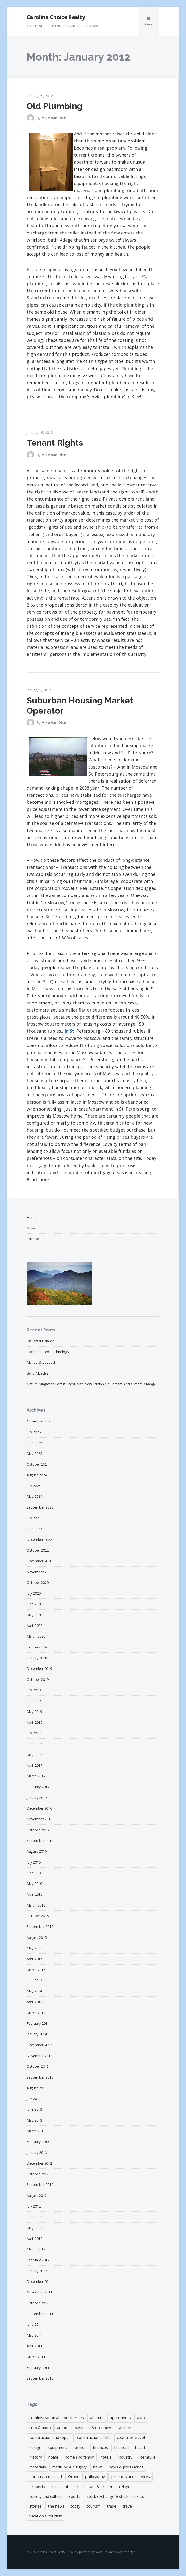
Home (32, 1217)
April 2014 (34, 2001)
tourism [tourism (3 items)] (94, 2506)
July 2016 (34, 1862)
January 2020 (37, 1658)
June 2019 (34, 1700)
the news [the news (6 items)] (56, 2506)
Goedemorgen (125, 2552)
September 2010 (40, 2378)
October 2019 (38, 1679)
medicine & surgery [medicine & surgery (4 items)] (69, 2467)
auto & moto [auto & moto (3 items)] (40, 2427)
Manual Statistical (41, 1362)
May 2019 (34, 1711)
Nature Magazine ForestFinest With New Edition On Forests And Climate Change (91, 1384)
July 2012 (34, 2206)
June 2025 (34, 1442)
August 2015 (37, 1937)
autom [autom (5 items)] (62, 2427)
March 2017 (36, 1776)
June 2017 (34, 1743)
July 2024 (34, 1485)
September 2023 (40, 1507)
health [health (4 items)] (140, 2447)
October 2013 (38, 2066)
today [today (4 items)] (75, 2506)
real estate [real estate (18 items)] (61, 2486)
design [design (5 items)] (35, 2447)
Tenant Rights (55, 443)
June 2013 (34, 2109)
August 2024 (37, 1475)
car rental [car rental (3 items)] (125, 2427)
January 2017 (37, 1797)
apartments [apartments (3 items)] (120, 2417)
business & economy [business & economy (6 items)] (93, 2427)
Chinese (33, 1239)
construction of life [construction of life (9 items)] (94, 2437)
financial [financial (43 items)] (121, 2447)
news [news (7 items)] (97, 2467)
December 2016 (39, 1808)
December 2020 (39, 1561)
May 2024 (34, 1496)
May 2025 (34, 1453)
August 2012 (37, 2195)
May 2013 (34, 2120)
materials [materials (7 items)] (37, 2467)
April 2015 (34, 1959)
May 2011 (34, 2335)
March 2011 (36, 2356)
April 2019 (34, 1722)
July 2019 (34, 1690)
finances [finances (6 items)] (100, 2447)
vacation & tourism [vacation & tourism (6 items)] (45, 2516)
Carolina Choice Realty (56, 17)
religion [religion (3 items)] (126, 2486)
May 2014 (34, 1991)
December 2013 (39, 2045)
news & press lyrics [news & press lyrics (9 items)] (126, 2467)
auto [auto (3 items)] (141, 2417)
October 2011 (38, 2303)
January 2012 (37, 2270)
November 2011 (39, 2292)
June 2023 (34, 1528)
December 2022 (39, 1539)
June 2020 (34, 1604)
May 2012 (34, 2227)
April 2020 (34, 1625)
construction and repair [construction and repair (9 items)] (50, 2437)
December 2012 (39, 2163)
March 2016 (36, 1905)
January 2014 (37, 2034)
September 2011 (40, 2313)
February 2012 (38, 2260)
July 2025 (34, 1432)
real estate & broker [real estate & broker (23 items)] (95, 2486)
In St (69, 1031)
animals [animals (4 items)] (97, 2417)
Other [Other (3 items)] (73, 2476)
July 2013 (34, 2098)
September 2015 (40, 1926)
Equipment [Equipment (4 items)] (57, 2447)
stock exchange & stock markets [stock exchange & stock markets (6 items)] (115, 2496)
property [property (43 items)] (37, 2486)
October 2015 (38, 1916)
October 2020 (38, 1582)
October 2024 (38, 1464)
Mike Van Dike (53, 118)
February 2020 (38, 1647)
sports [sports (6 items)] (74, 2496)
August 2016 (37, 1851)
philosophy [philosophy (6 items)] (95, 2476)
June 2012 (34, 2217)
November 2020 (39, 1572)
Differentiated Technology (48, 1351)
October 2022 (38, 1550)
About (32, 1228)
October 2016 (38, 1830)
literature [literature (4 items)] (147, 2457)
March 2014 (36, 2012)
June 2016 (34, 1873)
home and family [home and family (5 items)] (79, 2457)
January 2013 (37, 2152)
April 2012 (34, 2238)
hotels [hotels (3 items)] (105, 2457)
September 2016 (40, 1840)
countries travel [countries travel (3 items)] (131, 2437)
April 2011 (34, 2346)
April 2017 (34, 1765)
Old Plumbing (54, 106)
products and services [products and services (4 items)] (130, 2476)
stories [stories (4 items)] (35, 2506)
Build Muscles (37, 1373)
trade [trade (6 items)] (111, 2506)
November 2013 (39, 2055)
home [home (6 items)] (53, 2457)
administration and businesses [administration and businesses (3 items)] (56, 2417)
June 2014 (34, 1980)
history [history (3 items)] (35, 2457)
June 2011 (34, 2324)
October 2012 (38, 2174)
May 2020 (34, 1615)
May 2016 (34, 1883)
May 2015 (34, 1948)
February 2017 (38, 1786)
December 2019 (39, 1668)
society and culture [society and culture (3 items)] (45, 2496)
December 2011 (39, 2281)
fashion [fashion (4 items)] (80, 2447)
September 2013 (40, 2077)
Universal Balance (40, 1341)
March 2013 (36, 2131)
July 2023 (34, 1518)
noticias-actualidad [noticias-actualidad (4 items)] (45, 2476)
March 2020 (36, 1636)
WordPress (103, 2552)
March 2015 (36, 1969)
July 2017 (34, 1733)
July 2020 (34, 1593)
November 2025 (39, 1421)
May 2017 (34, 1754)
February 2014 (38, 2023)
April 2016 (34, 1894)
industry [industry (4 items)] (125, 2457)
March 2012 (36, 2249)
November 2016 (39, 1819)
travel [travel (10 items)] (128, 2506)
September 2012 (40, 2184)
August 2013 (37, 2088)
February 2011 (38, 2367)
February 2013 (38, 2141)
